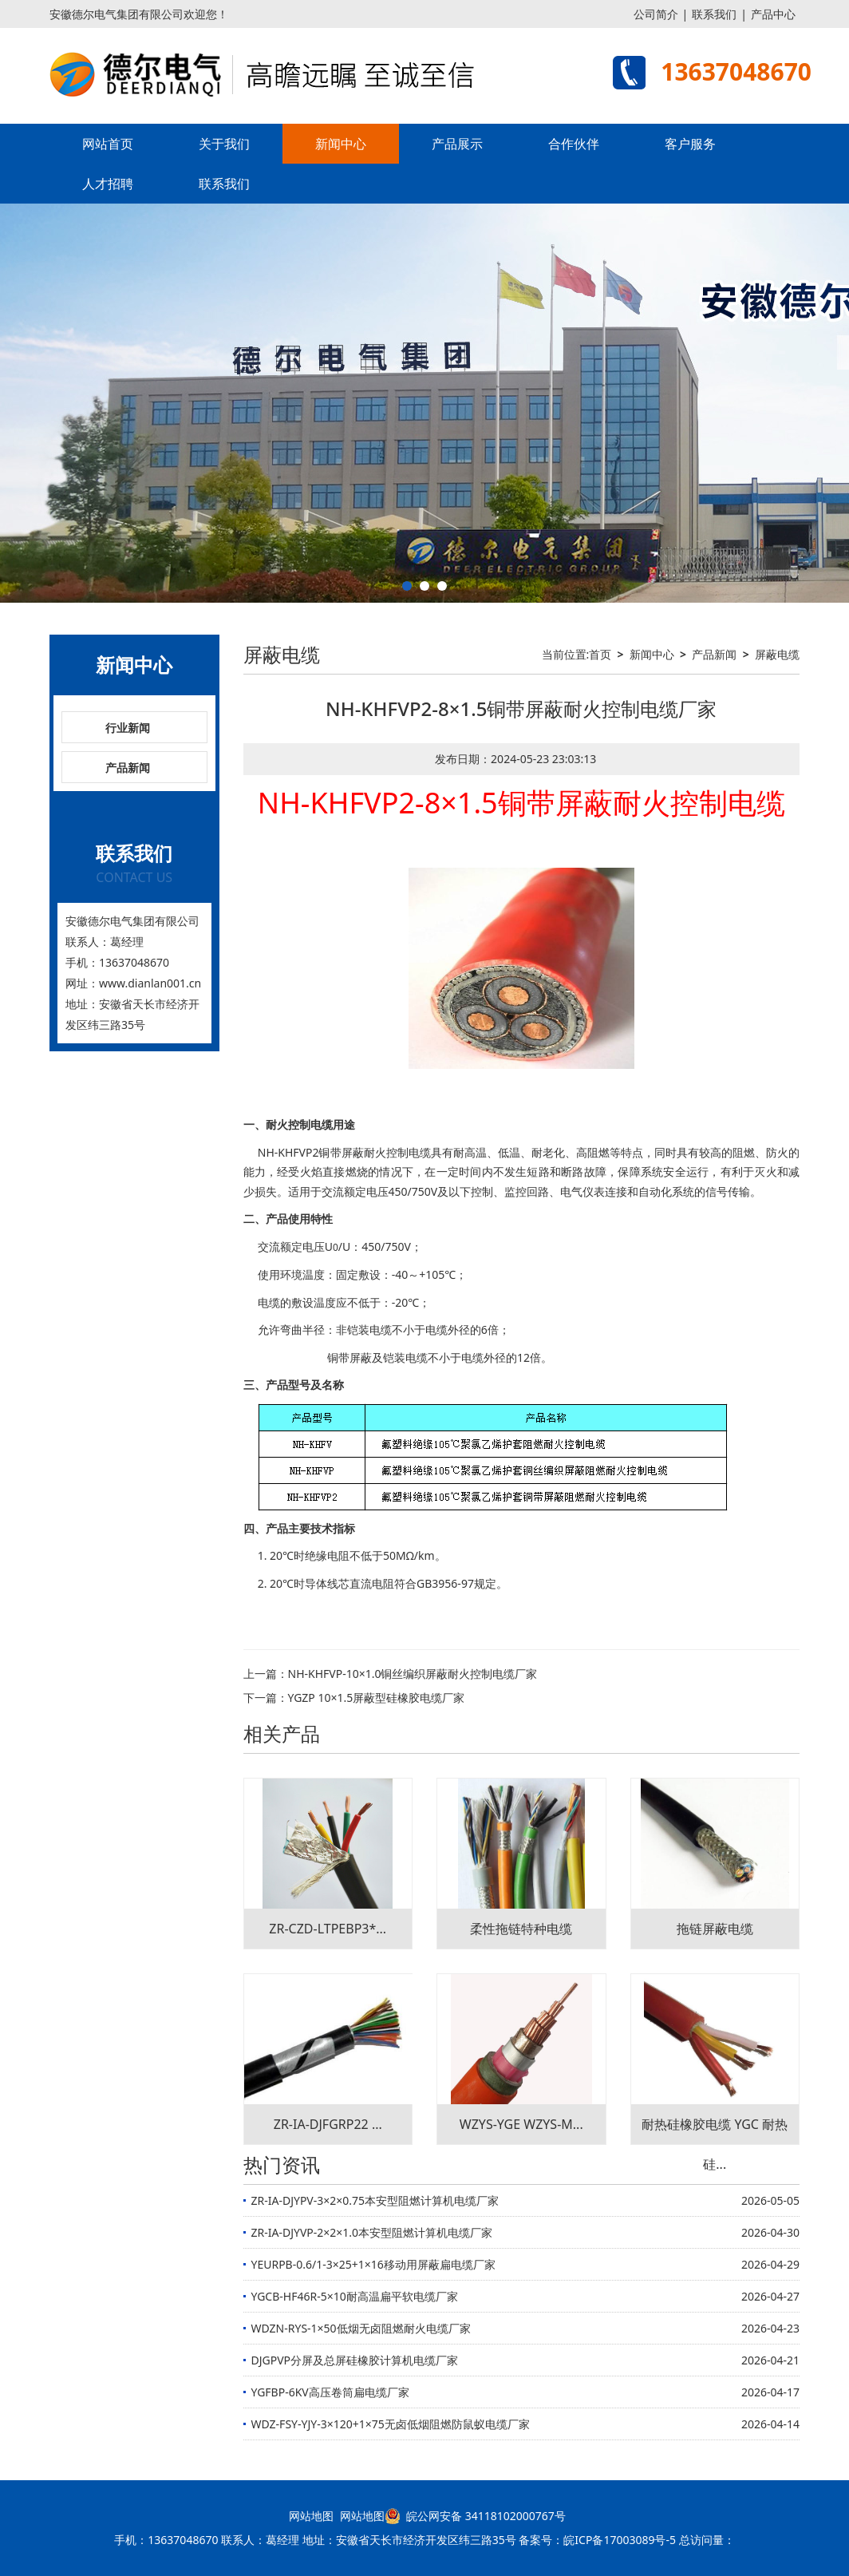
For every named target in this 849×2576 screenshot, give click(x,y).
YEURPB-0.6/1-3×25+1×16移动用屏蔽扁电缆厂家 (373, 2264)
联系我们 (714, 14)
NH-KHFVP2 (288, 1152)
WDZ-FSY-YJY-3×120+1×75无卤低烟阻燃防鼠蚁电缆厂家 (390, 2424)
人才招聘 (107, 183)
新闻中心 (340, 143)
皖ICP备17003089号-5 (619, 2539)
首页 (600, 654)
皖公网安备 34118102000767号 (475, 2516)
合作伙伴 (573, 143)
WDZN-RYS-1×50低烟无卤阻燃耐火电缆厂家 (361, 2328)
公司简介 (656, 14)
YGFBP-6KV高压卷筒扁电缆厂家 (330, 2392)
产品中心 (773, 14)
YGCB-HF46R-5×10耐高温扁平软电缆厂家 (354, 2296)
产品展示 (457, 143)
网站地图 (311, 2515)
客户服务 (690, 143)
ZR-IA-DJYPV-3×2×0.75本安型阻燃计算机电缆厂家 (375, 2200)
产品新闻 (127, 767)
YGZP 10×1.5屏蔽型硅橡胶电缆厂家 (376, 1697)
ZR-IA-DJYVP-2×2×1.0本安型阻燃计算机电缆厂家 (372, 2232)
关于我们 (224, 143)
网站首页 (107, 143)
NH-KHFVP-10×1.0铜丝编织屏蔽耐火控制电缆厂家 (413, 1673)
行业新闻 (127, 727)
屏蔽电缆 (777, 654)
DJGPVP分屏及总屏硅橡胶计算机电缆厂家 (355, 2360)
